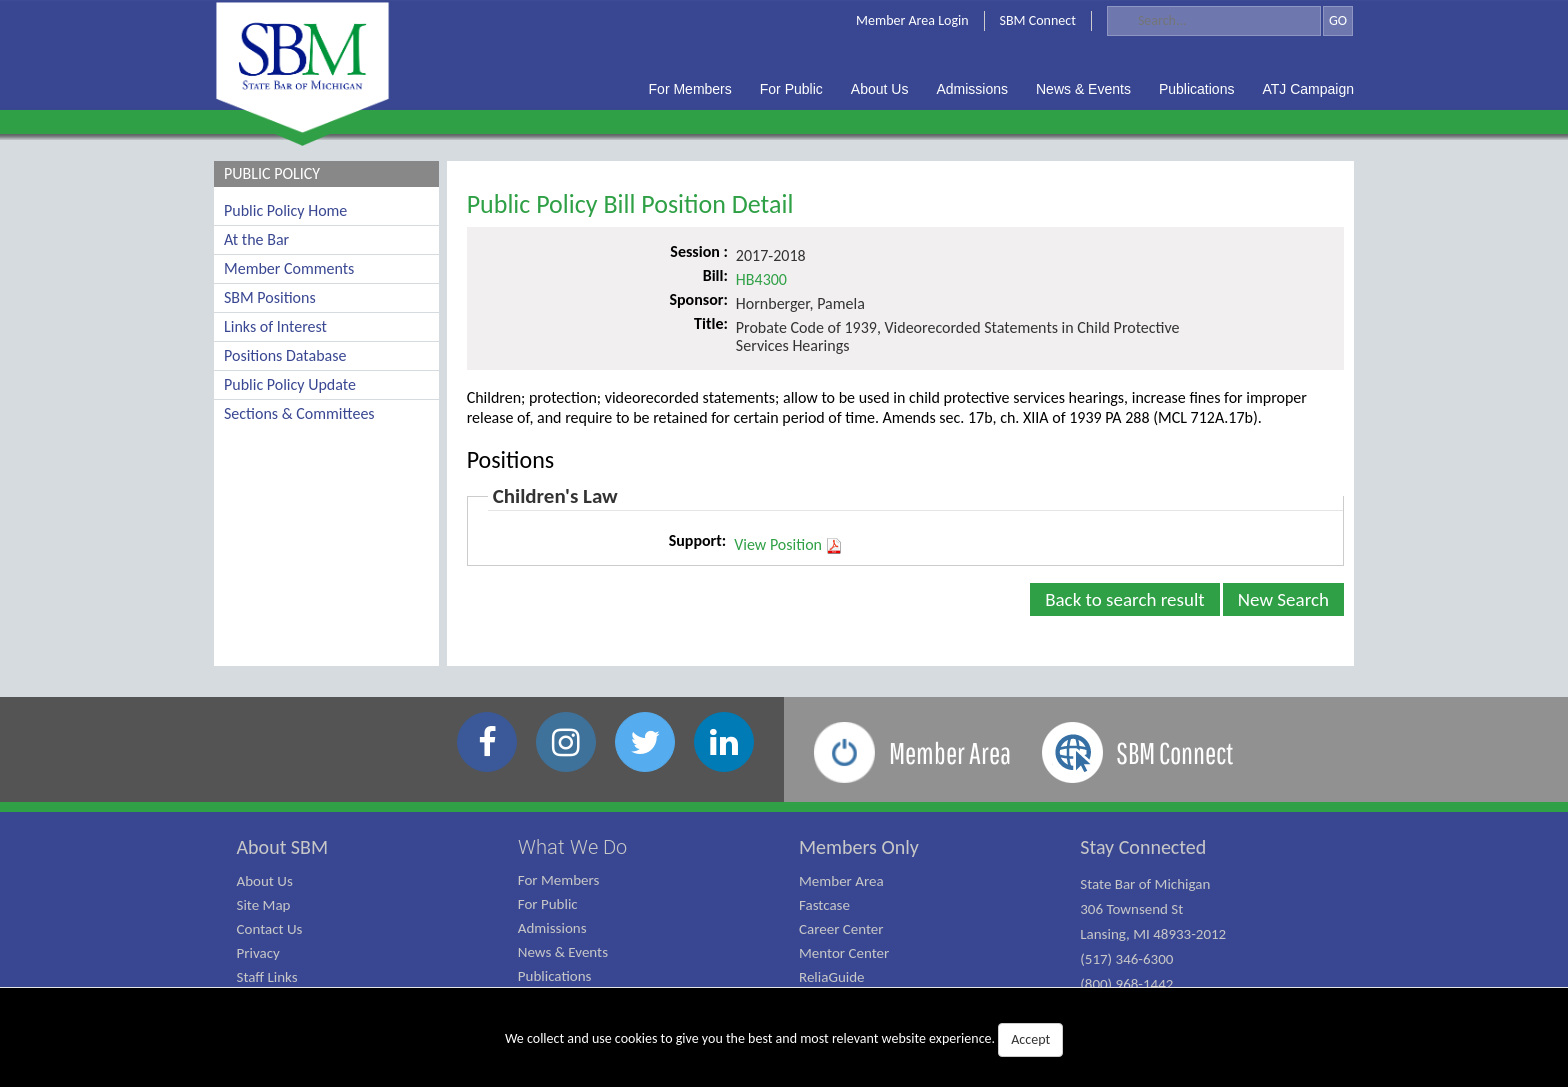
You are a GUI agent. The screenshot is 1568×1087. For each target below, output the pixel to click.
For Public (548, 904)
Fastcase (824, 905)
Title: (711, 323)
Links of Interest (275, 326)
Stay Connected (1143, 847)
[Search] (1214, 21)
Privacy (258, 953)
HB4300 (761, 279)
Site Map (264, 905)
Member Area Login (912, 20)
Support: (698, 540)
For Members (559, 880)
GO (1338, 20)
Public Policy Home (285, 210)
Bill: (715, 275)
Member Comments (289, 268)
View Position (788, 545)
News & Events (563, 952)
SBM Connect (1038, 20)
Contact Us (270, 929)
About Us (265, 881)
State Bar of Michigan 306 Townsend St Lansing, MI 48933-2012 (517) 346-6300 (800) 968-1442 (1153, 934)
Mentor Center (844, 953)
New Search (1283, 599)
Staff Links (267, 977)
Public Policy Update (290, 384)
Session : (699, 251)
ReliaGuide (832, 977)
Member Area (841, 881)
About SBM (283, 847)
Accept (1030, 1039)
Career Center (841, 929)
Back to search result (1125, 599)
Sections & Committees (299, 413)
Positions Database (285, 355)
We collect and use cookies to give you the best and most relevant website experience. (784, 1040)
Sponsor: (698, 299)
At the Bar (256, 239)
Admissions (552, 928)
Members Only (859, 847)
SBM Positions (270, 297)
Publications (555, 976)
